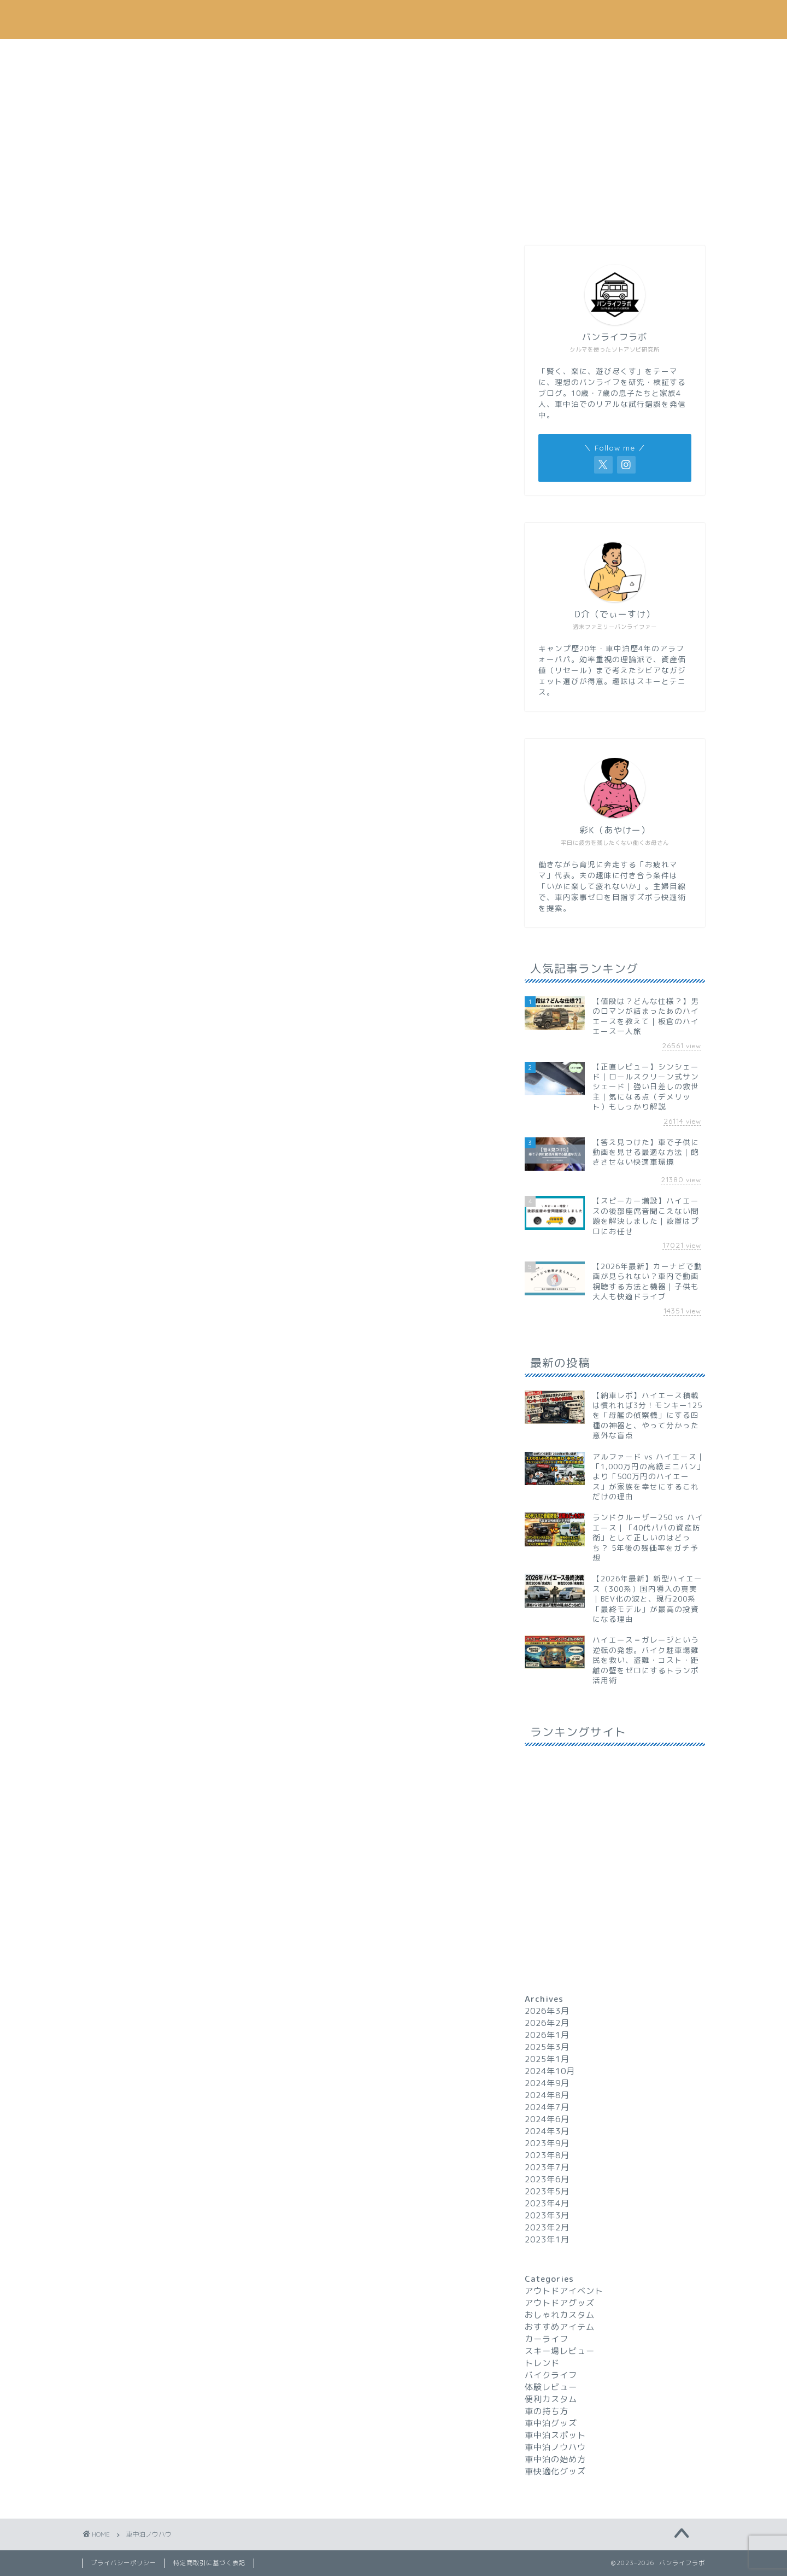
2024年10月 (550, 2071)
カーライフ (342, 53)
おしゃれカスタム (560, 2315)
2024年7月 (547, 2107)
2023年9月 (547, 2143)
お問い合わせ (653, 53)
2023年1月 (547, 2239)
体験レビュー (551, 2387)
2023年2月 (547, 2227)
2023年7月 (547, 2167)
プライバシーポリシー (123, 2563)
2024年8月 (547, 2095)
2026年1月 (547, 2035)
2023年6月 (547, 2179)
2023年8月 (547, 2155)
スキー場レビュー (560, 2351)
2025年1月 (547, 2059)
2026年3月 (547, 2011)
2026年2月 (547, 2023)
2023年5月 (547, 2191)
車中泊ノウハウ (238, 53)
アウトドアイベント (564, 2291)
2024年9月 (547, 2083)
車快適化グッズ (555, 2471)
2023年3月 (547, 2215)
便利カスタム (551, 2399)
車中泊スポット (555, 2435)
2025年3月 (547, 2047)
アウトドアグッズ (560, 2303)
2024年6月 (547, 2119)
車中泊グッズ (551, 2423)
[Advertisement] (615, 149)
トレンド (549, 53)
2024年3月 (547, 2131)
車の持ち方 (546, 2411)
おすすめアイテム (445, 53)
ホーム (134, 53)
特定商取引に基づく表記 (209, 2563)
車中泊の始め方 (555, 2459)
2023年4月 (547, 2203)
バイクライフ (551, 2375)
